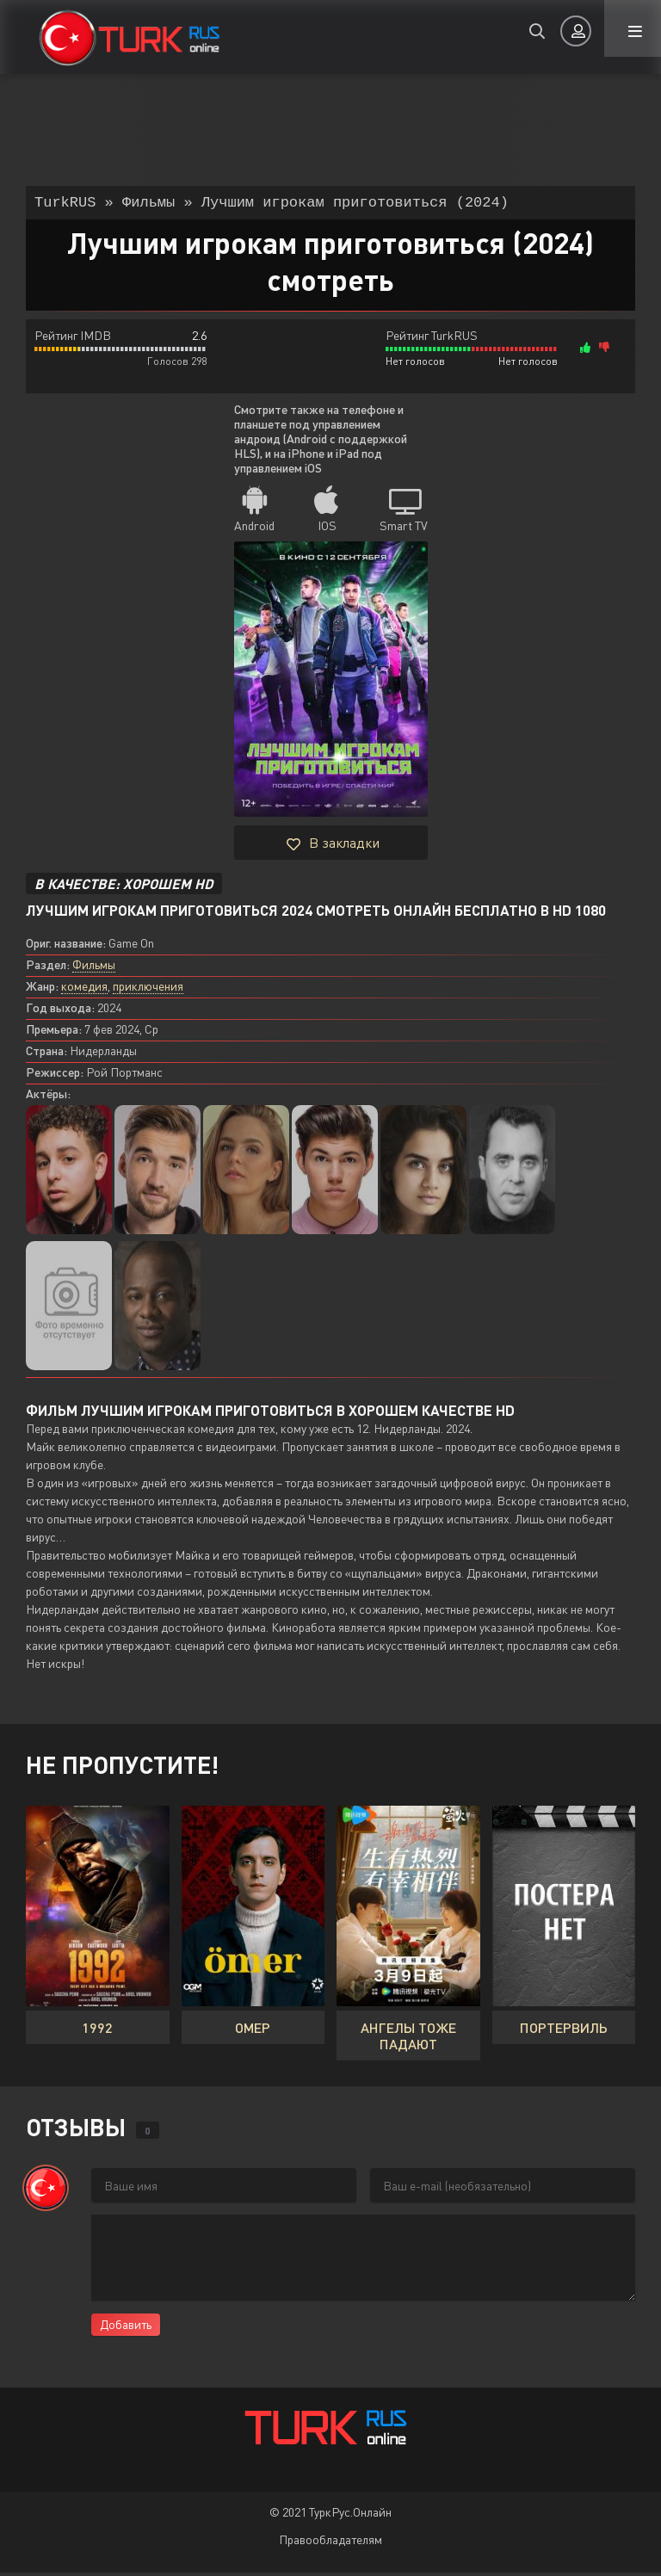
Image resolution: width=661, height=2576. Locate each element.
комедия (84, 989)
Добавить (125, 2327)
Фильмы (93, 968)
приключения (148, 989)
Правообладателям (330, 2543)
